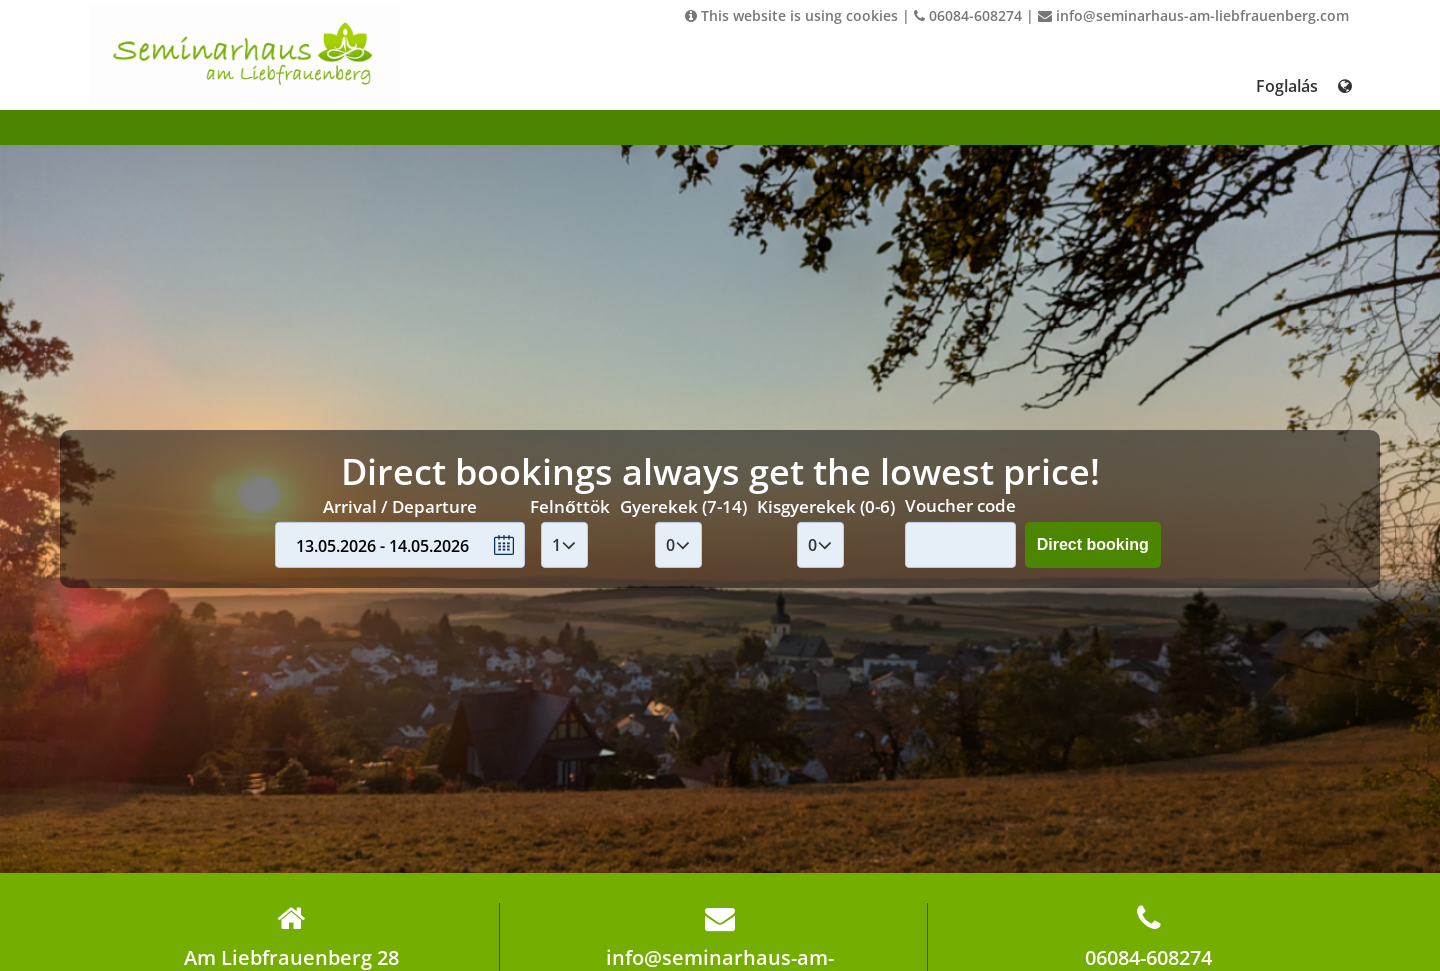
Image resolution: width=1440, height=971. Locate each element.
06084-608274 (968, 15)
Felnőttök (569, 506)
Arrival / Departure (400, 506)
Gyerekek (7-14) (683, 506)
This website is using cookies (791, 15)
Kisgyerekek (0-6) (826, 506)
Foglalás (1287, 86)
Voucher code (960, 505)
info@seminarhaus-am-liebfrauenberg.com (1193, 15)
